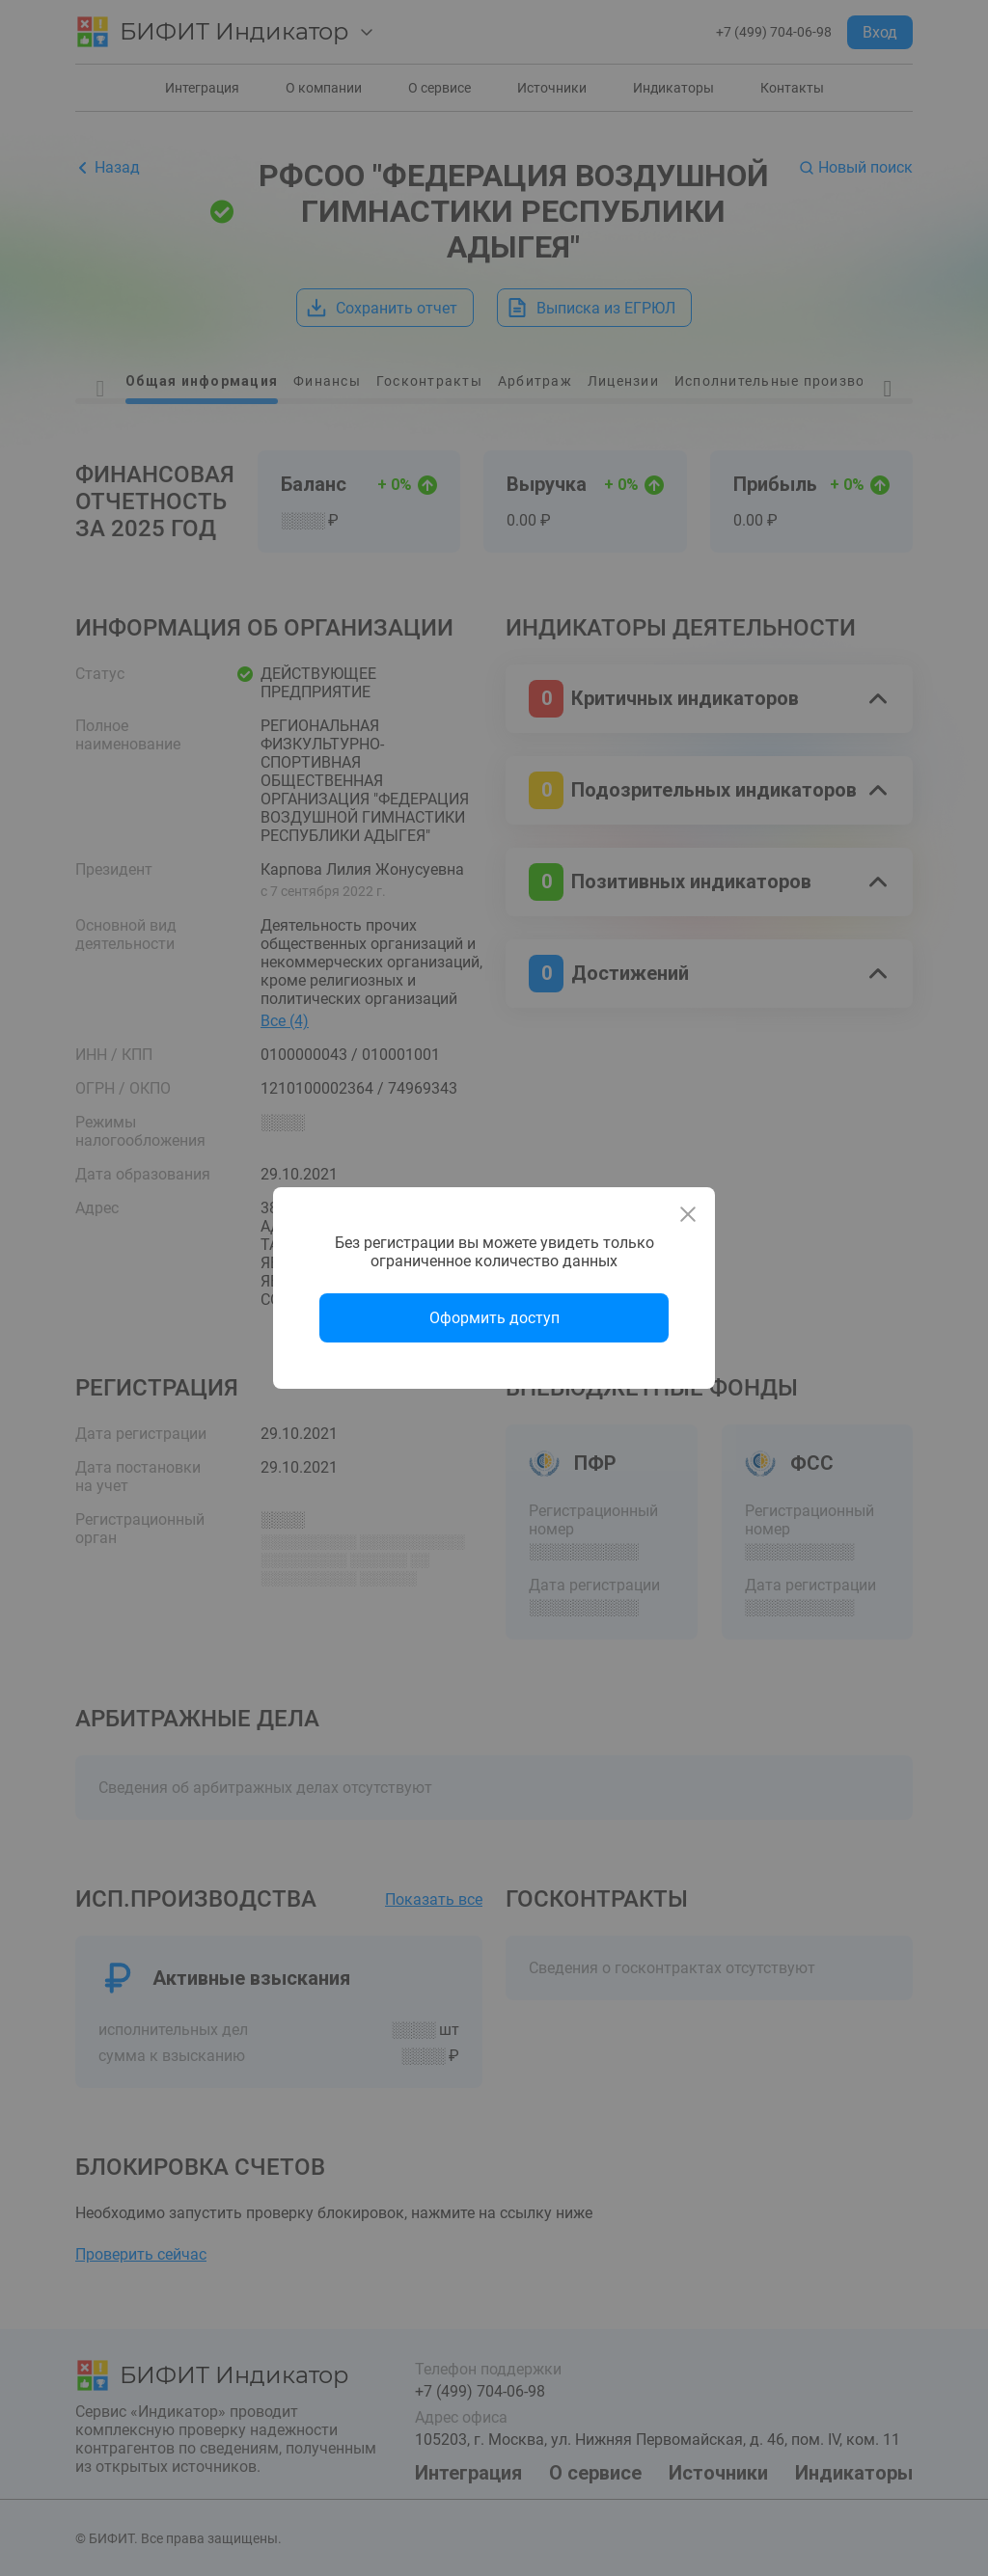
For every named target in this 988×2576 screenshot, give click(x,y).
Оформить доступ (494, 1318)
